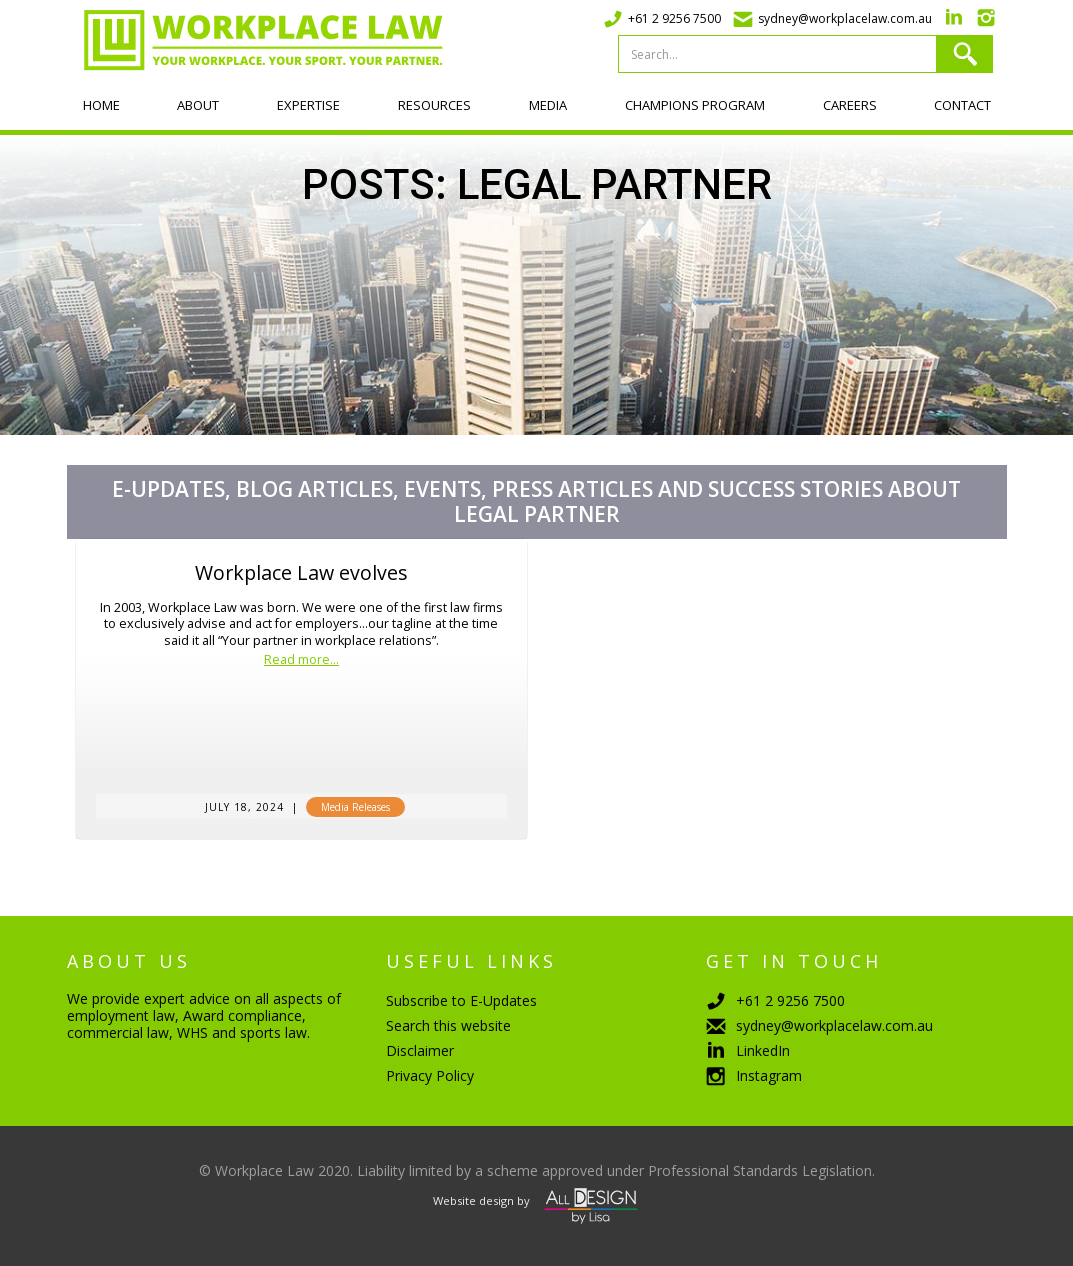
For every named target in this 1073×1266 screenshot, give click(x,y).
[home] (255, 40)
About (198, 105)
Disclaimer (420, 1050)
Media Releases (355, 807)
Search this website (448, 1025)
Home (101, 105)
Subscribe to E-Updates (461, 1000)
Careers (850, 105)
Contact (962, 105)
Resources (434, 105)
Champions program (695, 105)
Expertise (308, 105)
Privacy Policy (430, 1075)
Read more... (301, 660)
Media (548, 105)
